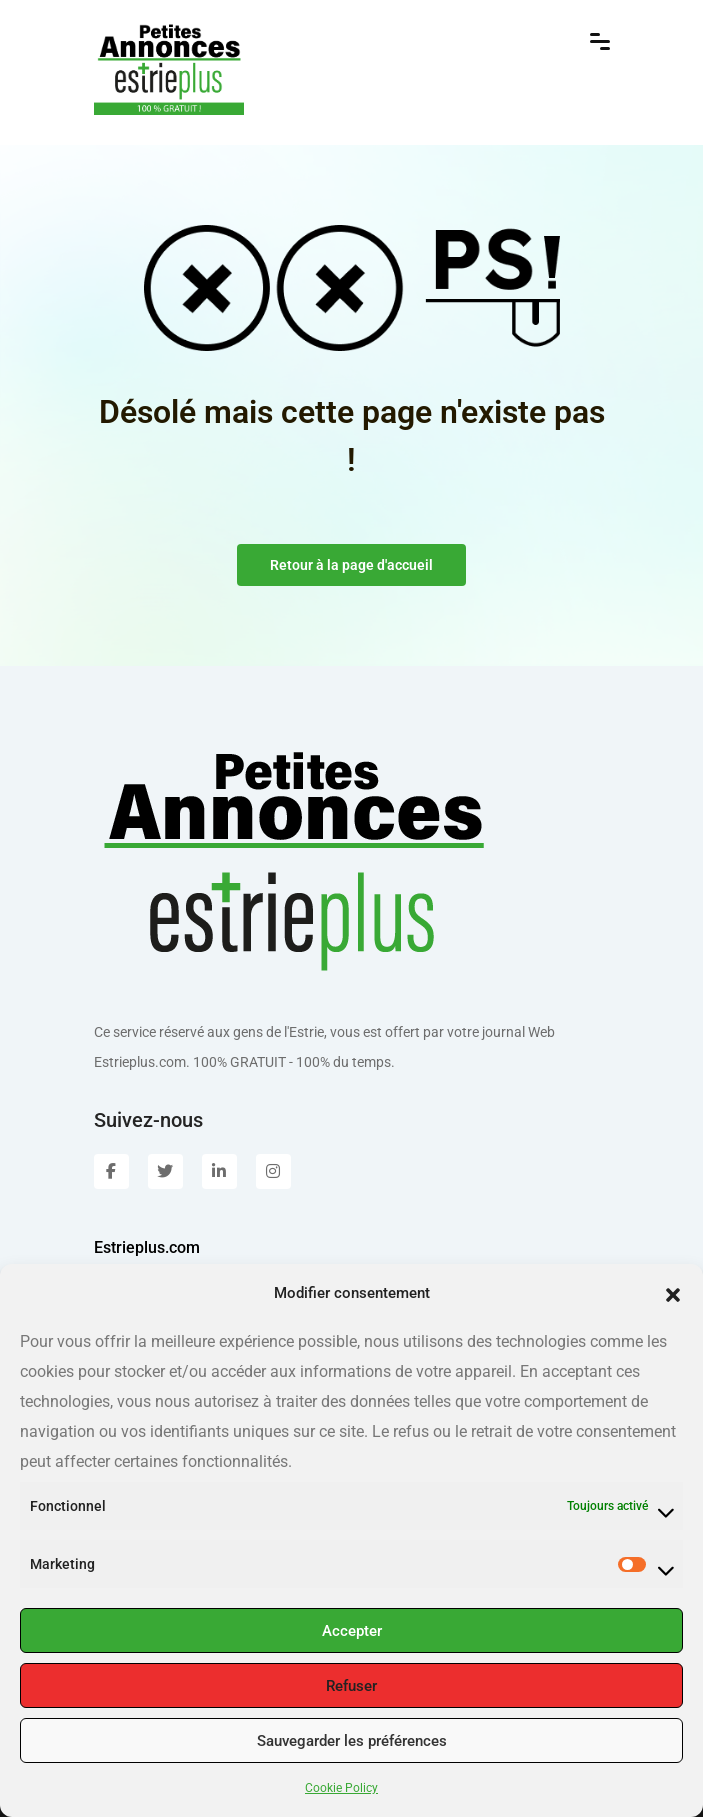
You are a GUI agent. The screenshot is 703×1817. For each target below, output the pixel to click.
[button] (673, 1293)
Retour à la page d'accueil (351, 565)
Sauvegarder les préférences (352, 1741)
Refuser (351, 1686)
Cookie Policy (341, 1788)
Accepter (352, 1631)
